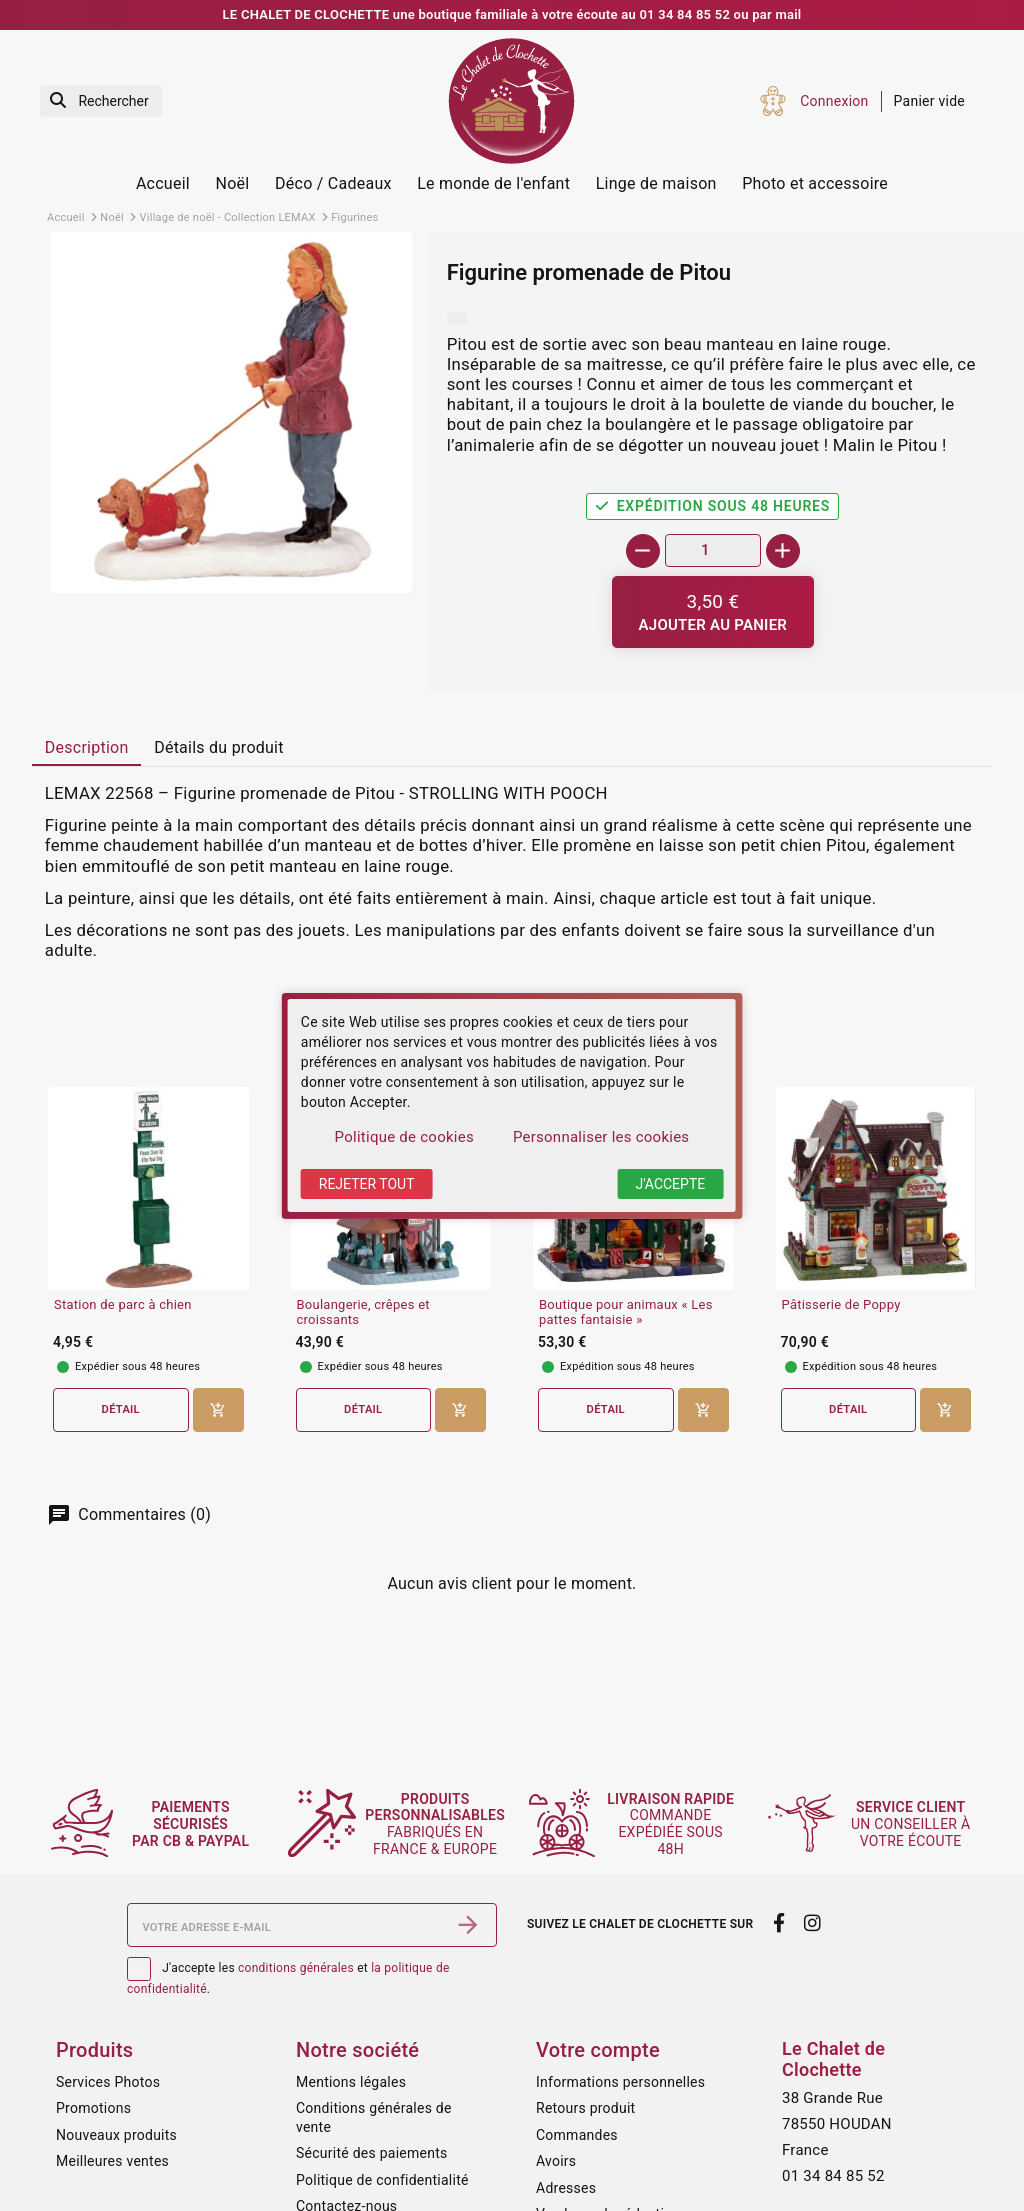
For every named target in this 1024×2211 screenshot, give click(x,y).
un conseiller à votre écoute (913, 1824)
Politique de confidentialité (382, 2180)
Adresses (566, 2188)
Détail (121, 1409)
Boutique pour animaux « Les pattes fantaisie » (626, 1312)
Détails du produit (219, 747)
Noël (233, 183)
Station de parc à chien (123, 1305)
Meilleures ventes (112, 2161)
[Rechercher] (101, 101)
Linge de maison (656, 183)
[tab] (86, 749)
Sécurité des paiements (371, 2153)
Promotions (93, 2108)
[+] (783, 551)
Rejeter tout (367, 1184)
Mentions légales (351, 2082)
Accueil (163, 183)
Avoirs (556, 2161)
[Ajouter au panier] (713, 612)
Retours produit (585, 2108)
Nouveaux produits (116, 2135)
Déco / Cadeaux (333, 183)
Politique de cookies (404, 1137)
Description (87, 747)
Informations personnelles (620, 2082)
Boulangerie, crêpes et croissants (363, 1312)
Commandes (577, 2135)
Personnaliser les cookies (601, 1137)
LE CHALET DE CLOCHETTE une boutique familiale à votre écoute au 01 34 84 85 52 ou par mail (512, 14)
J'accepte (670, 1184)
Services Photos (108, 2082)
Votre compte (598, 2050)
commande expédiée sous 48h (674, 1823)
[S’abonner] (468, 1925)
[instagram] (813, 1923)
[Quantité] (713, 550)
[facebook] (778, 1923)
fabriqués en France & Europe (442, 1824)
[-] (643, 551)
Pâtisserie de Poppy (841, 1305)
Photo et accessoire (815, 183)
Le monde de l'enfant (493, 183)
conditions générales (296, 1968)
